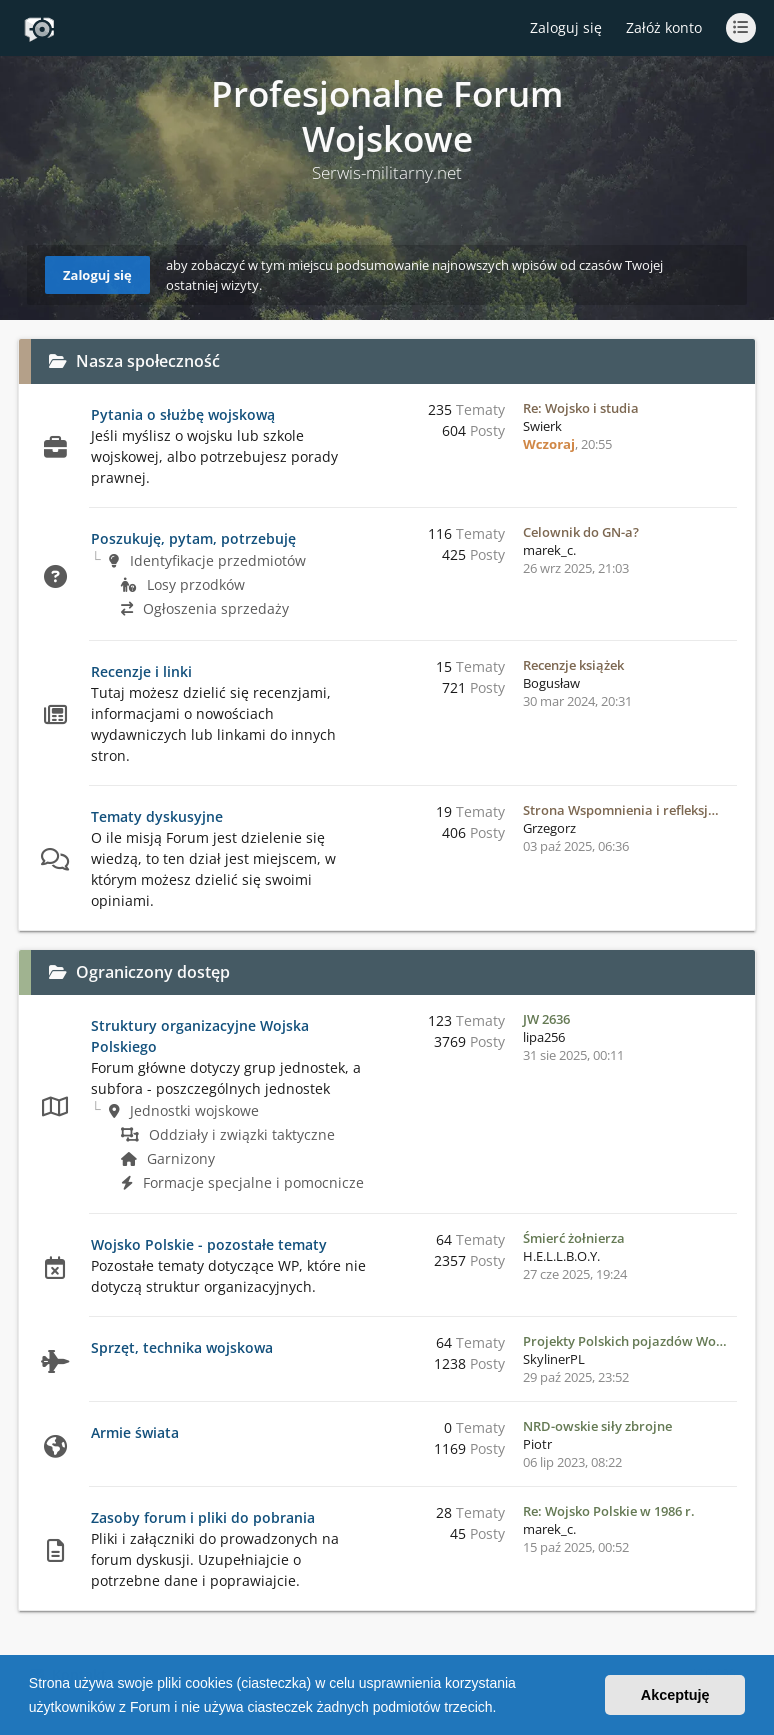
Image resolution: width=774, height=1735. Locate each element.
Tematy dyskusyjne (157, 816)
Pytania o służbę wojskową (183, 414)
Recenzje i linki (141, 671)
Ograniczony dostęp (153, 972)
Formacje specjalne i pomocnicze (242, 1182)
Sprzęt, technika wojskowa (182, 1347)
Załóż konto (664, 27)
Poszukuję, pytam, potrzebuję (193, 538)
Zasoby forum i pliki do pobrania (203, 1517)
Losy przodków (183, 584)
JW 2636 (546, 1019)
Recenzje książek (573, 665)
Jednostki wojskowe (184, 1110)
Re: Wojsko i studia (581, 408)
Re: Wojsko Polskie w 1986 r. (609, 1511)
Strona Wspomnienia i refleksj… (621, 810)
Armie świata (135, 1432)
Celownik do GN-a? (581, 532)
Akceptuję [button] (675, 1695)
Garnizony (168, 1158)
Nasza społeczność (148, 361)
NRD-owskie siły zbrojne (597, 1426)
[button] (503, 1709)
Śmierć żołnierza (574, 1238)
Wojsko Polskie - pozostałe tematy (209, 1244)
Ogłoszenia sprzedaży (205, 608)
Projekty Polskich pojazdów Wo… (625, 1341)
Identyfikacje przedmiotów (207, 560)
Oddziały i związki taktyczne (228, 1134)
